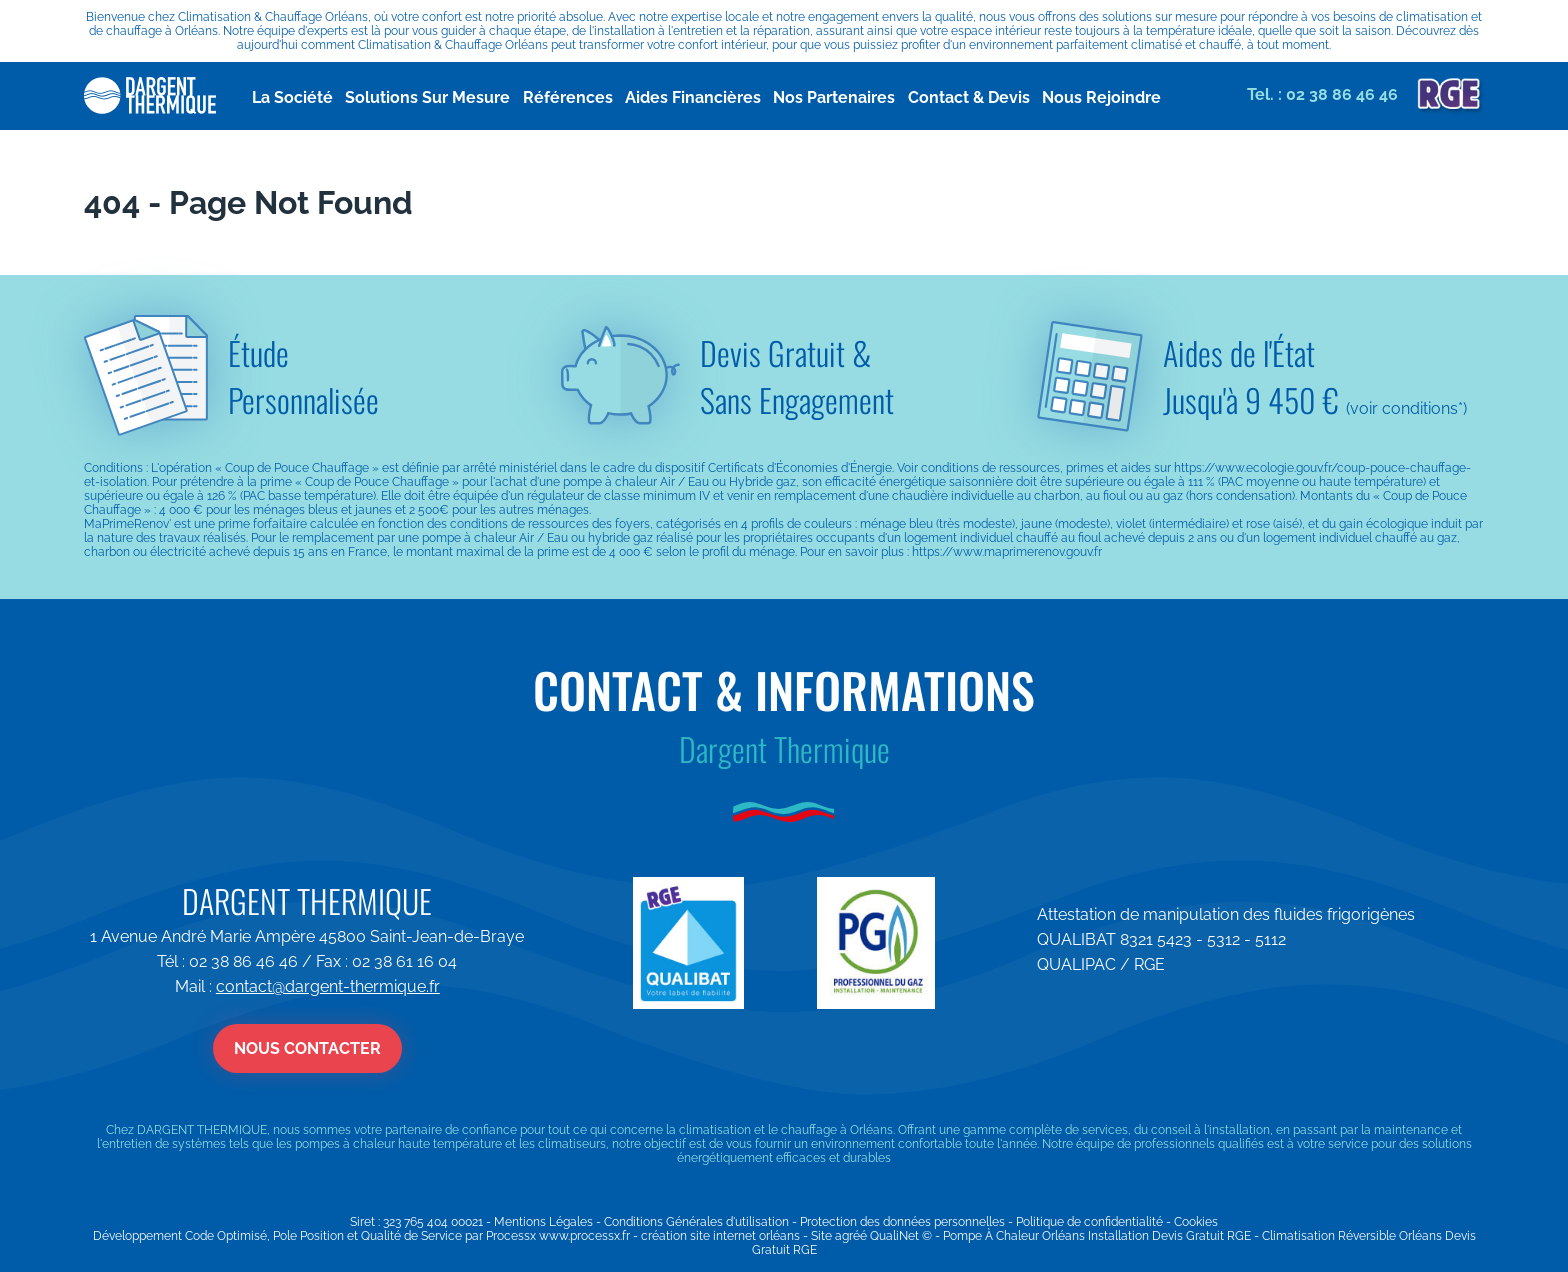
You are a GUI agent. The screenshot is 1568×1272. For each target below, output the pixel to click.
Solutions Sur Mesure (408, 96)
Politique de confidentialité (1089, 1222)
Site (821, 1236)
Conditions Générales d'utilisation (696, 1222)
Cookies (1196, 1222)
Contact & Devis (985, 96)
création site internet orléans (720, 1236)
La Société (285, 96)
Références (586, 96)
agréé (851, 1236)
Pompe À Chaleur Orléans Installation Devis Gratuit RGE (1097, 1236)
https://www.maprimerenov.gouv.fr (1007, 552)
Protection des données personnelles (902, 1222)
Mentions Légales (543, 1222)
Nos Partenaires (850, 96)
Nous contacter (307, 1048)
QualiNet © (901, 1236)
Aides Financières (695, 96)
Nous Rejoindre (1126, 96)
